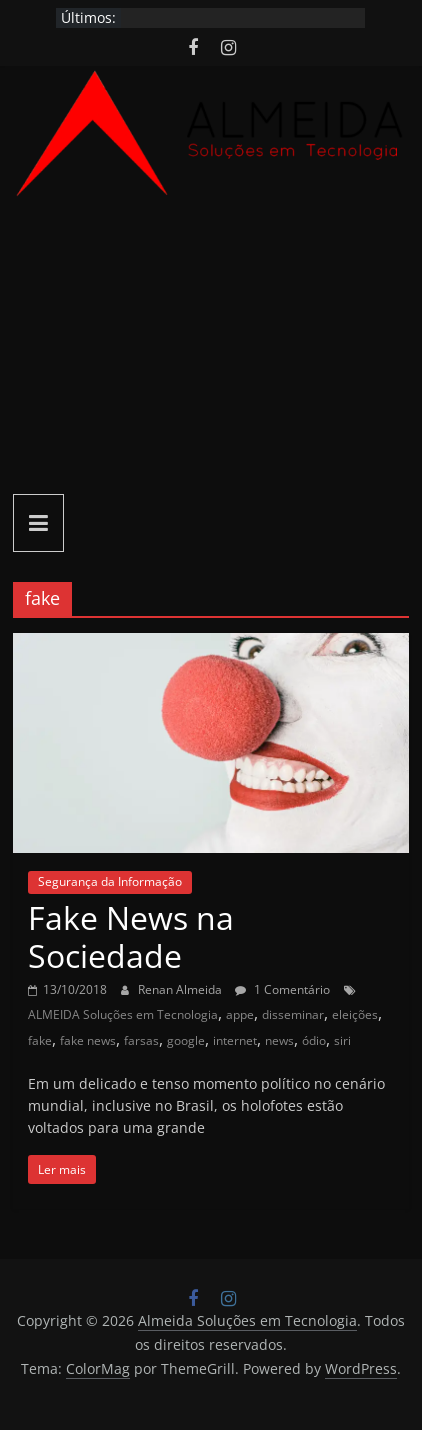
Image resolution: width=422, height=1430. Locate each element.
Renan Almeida (181, 989)
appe (240, 1014)
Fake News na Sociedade (131, 936)
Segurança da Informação (110, 881)
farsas (141, 1040)
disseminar (293, 1014)
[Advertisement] (211, 348)
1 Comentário (282, 989)
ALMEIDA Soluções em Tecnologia (123, 1014)
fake (40, 1040)
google (186, 1040)
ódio (314, 1040)
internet (235, 1040)
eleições (355, 1014)
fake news (88, 1040)
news (279, 1040)
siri (342, 1040)
